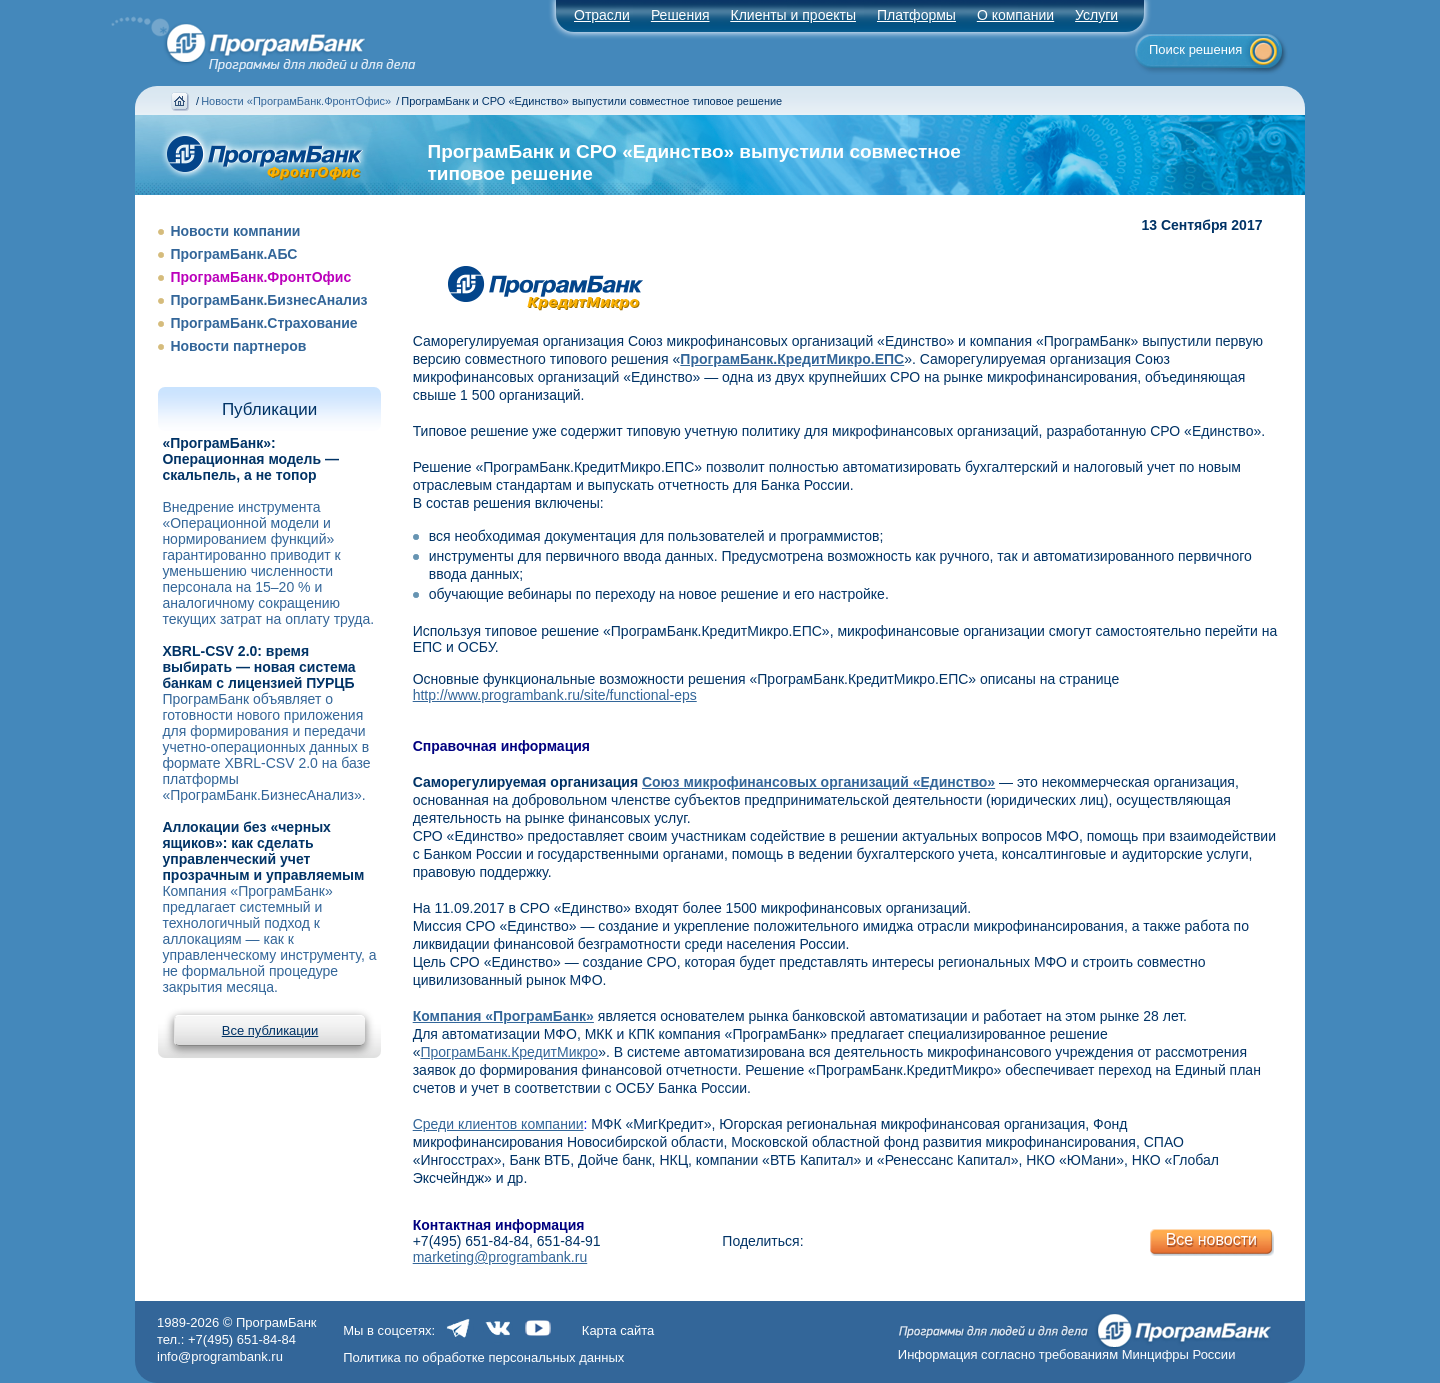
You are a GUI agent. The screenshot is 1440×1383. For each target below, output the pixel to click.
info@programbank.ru (220, 1356)
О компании (1015, 15)
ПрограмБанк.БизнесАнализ (268, 300)
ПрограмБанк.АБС (233, 254)
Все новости (1211, 1239)
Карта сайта (618, 1330)
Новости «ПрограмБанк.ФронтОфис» (296, 101)
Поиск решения (1195, 49)
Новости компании (235, 231)
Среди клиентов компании (498, 1124)
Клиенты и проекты (793, 15)
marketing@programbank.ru (500, 1257)
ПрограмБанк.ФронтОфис (260, 277)
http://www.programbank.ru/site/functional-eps (555, 695)
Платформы (916, 15)
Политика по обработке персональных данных (483, 1357)
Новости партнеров (238, 346)
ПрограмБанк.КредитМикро (509, 1052)
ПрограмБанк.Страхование (263, 323)
